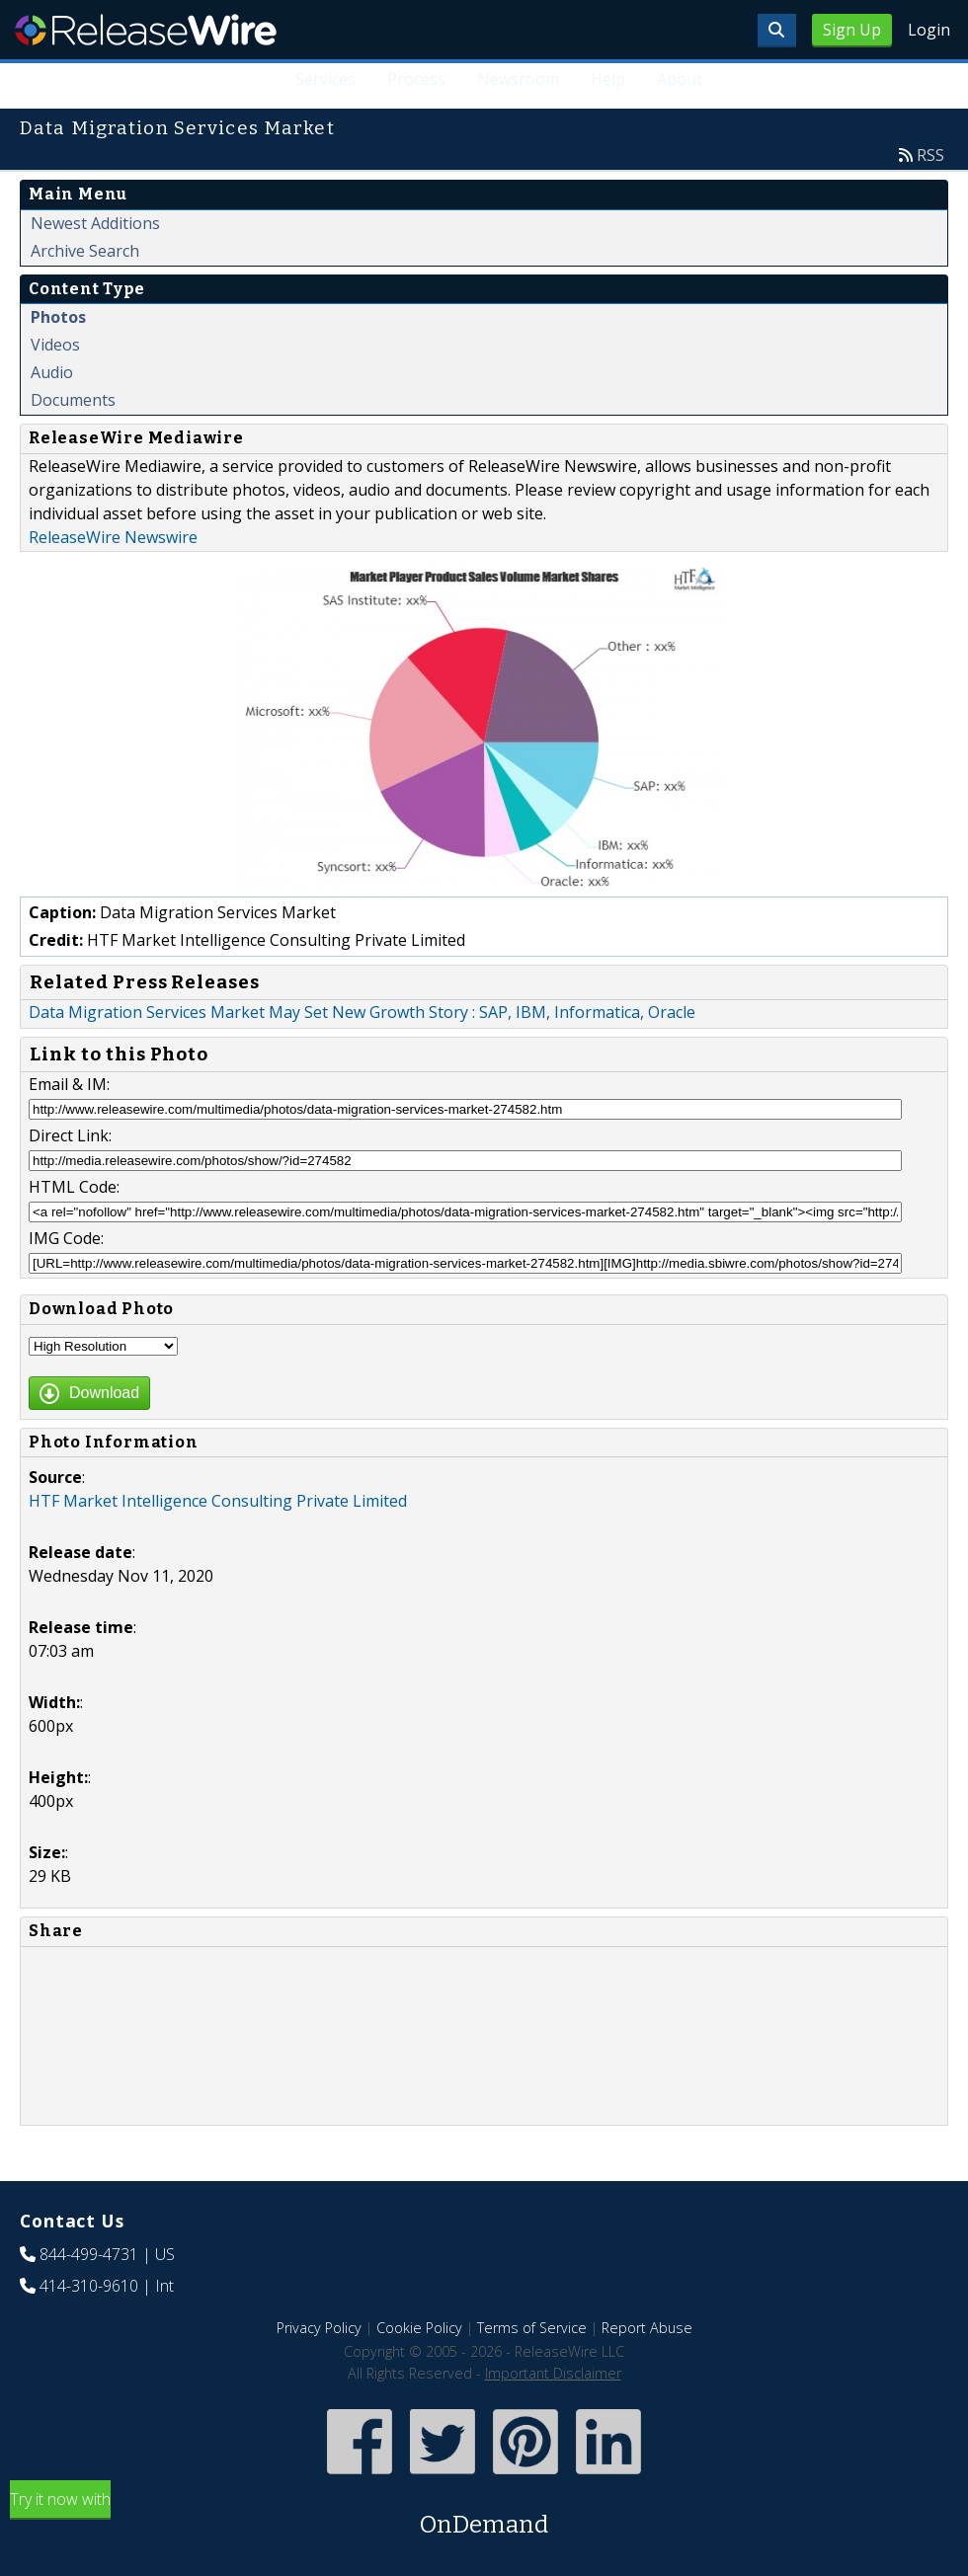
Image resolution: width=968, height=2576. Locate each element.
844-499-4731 (89, 2254)
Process (416, 79)
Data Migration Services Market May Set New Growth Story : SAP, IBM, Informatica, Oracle (362, 1012)
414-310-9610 (89, 2286)
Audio (52, 372)
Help (608, 79)
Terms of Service (532, 2327)
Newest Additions (95, 223)
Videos (55, 344)
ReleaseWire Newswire (113, 537)
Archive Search (85, 251)
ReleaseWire (146, 29)
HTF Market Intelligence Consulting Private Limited (218, 1501)
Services (325, 79)
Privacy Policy (319, 2327)
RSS (930, 155)
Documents (73, 400)
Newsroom (518, 79)
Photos (58, 317)
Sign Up (852, 29)
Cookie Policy (419, 2327)
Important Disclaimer (553, 2373)
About (679, 79)
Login (929, 29)
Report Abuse (647, 2327)
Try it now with (484, 2515)
